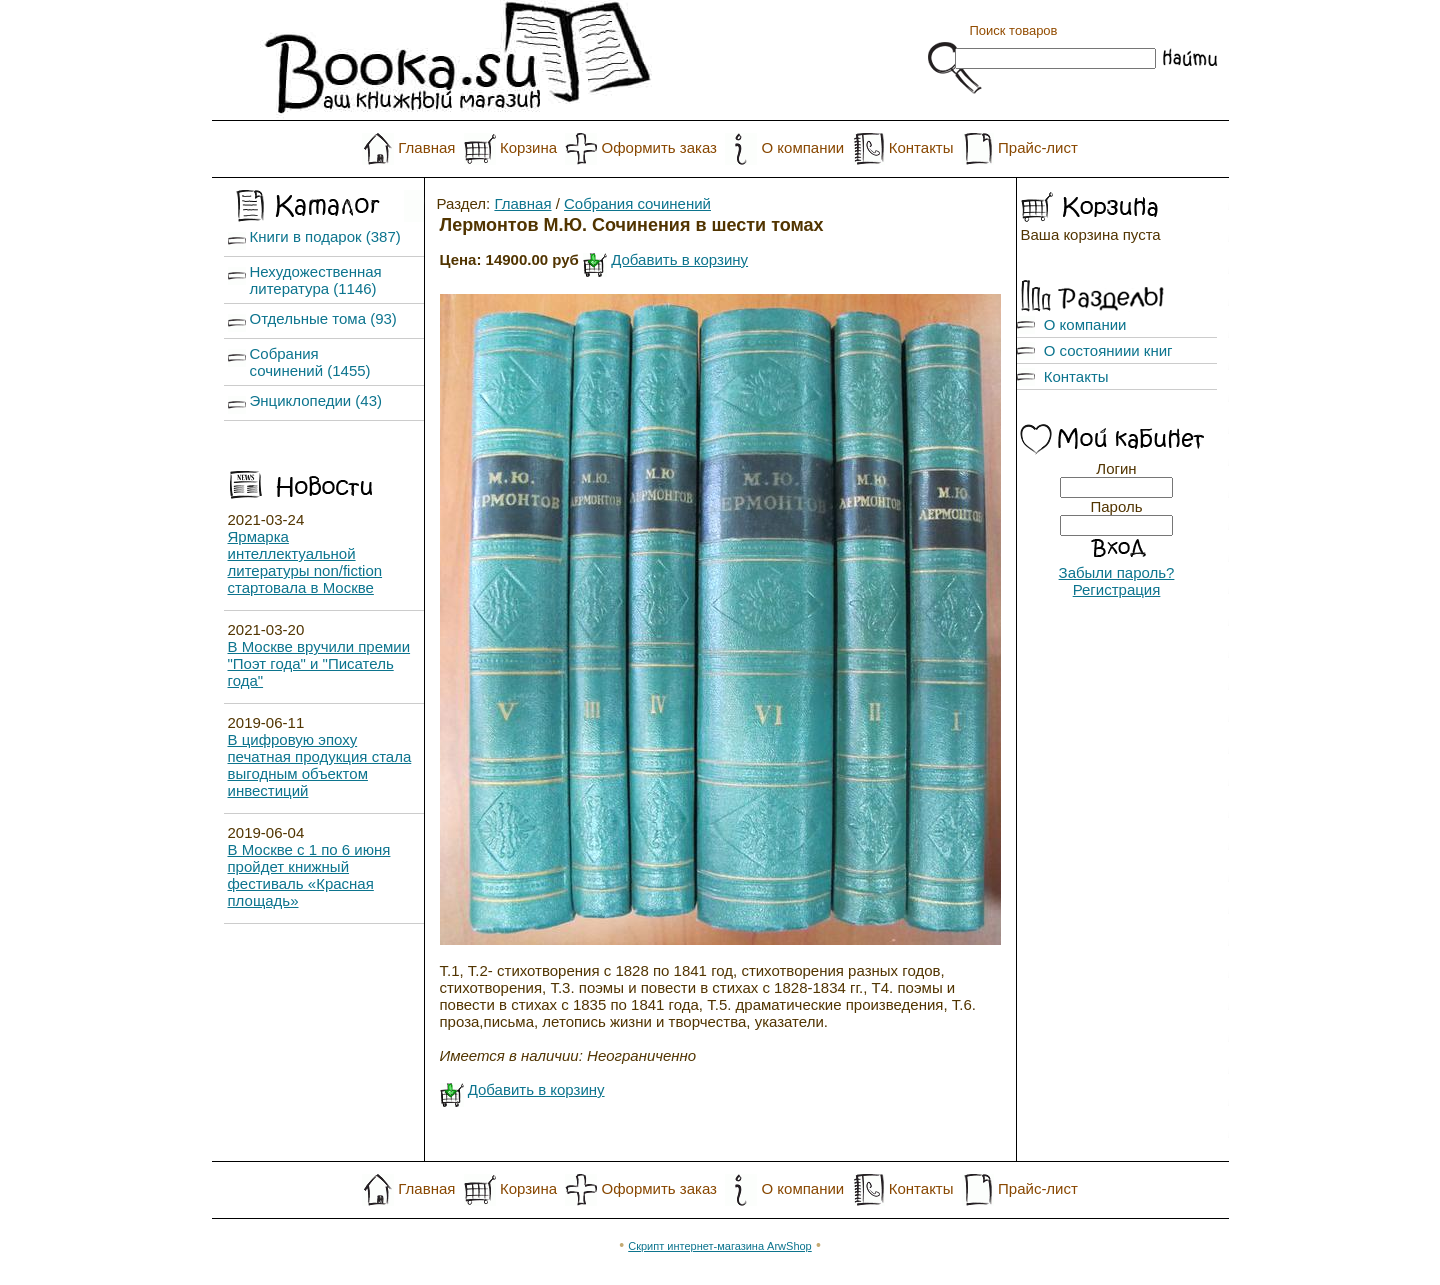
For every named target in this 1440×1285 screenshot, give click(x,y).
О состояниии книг (1108, 350)
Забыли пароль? (1117, 572)
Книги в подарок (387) (325, 236)
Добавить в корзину (679, 259)
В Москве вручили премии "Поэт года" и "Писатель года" (319, 663)
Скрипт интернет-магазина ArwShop (719, 1246)
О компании (802, 147)
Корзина (528, 147)
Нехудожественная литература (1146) (316, 280)
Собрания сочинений (637, 203)
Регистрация (1117, 589)
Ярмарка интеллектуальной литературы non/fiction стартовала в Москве (305, 562)
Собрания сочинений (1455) (310, 362)
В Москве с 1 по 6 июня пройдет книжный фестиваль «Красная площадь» (309, 875)
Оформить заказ (659, 147)
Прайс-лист (1038, 147)
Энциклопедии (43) (316, 400)
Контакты (921, 147)
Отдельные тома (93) (323, 318)
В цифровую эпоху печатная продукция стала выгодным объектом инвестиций (320, 765)
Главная (426, 147)
